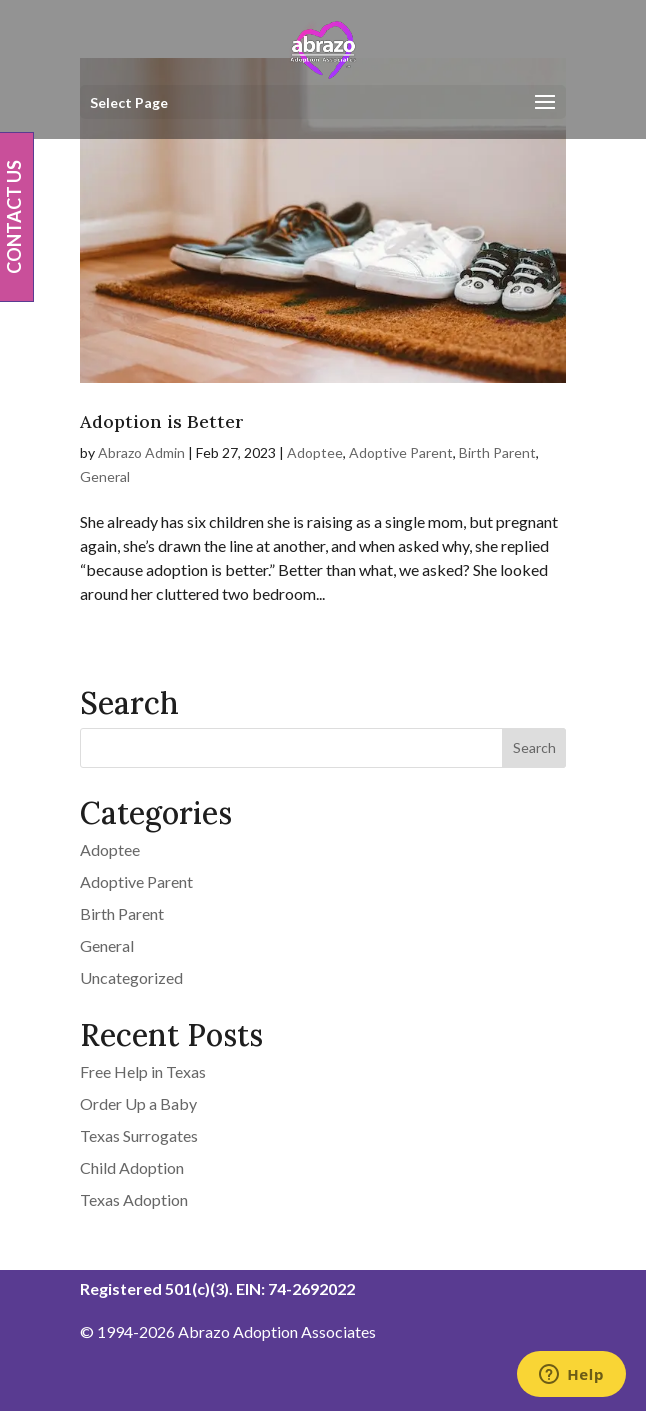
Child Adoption (132, 1167)
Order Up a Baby (138, 1103)
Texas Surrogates (139, 1135)
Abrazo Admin (141, 452)
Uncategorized (131, 977)
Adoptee (315, 452)
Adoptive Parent (401, 452)
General (105, 476)
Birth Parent (497, 452)
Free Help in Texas (143, 1071)
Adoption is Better (162, 421)
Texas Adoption (134, 1199)
